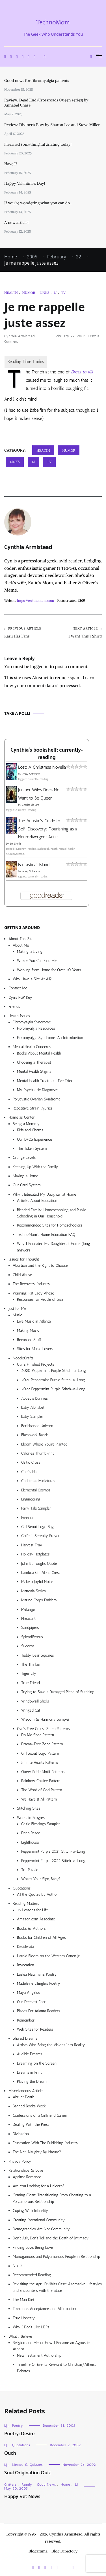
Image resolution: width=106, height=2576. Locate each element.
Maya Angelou (28, 1992)
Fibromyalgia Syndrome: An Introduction (50, 1037)
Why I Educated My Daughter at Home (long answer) (53, 1246)
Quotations (22, 1888)
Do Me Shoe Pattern (37, 1735)
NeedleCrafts (23, 1358)
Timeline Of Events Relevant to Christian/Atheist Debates (56, 2367)
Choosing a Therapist (34, 1062)
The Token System (32, 1148)
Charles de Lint (30, 805)
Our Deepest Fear (31, 2001)
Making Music (28, 1330)
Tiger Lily (28, 1673)
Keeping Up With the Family (35, 1166)
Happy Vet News (22, 2496)
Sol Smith (15, 843)
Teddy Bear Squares (37, 1655)
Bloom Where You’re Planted (44, 1444)
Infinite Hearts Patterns (40, 1762)
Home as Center (21, 1117)
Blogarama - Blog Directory (53, 2551)
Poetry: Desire (19, 2434)
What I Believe (20, 2336)
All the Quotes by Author (37, 1894)
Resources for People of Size (40, 1299)
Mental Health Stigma (34, 1071)
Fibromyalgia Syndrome (32, 1022)
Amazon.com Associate (36, 1919)
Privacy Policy (19, 2161)
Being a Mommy (26, 1123)
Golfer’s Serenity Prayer (40, 1535)
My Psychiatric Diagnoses (38, 1089)
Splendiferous (32, 1637)
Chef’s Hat (29, 1471)
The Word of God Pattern (41, 1790)
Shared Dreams (25, 2038)
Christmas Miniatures (38, 1480)
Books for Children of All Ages (41, 1937)
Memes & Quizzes (27, 2465)
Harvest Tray (31, 1545)
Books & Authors (31, 1928)
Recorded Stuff (29, 1339)
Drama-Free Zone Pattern (42, 1744)
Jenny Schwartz (31, 774)
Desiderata (25, 1946)
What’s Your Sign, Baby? (41, 1878)
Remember (25, 2020)
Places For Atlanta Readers (38, 2010)
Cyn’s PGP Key (20, 997)
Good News (46, 2484)
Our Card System (27, 1185)
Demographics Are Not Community (41, 2229)
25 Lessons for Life (32, 1910)
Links (44, 292)
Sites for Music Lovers (35, 1348)
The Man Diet (23, 2299)
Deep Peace (30, 1833)
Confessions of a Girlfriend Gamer (40, 2115)
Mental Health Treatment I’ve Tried (45, 1080)
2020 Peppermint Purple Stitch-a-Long (53, 1370)
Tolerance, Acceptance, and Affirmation (44, 2308)
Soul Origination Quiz (27, 2473)
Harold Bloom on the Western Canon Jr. (48, 1956)
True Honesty (24, 2318)
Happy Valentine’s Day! (24, 183)
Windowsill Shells (35, 1701)
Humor (28, 292)
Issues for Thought (23, 1259)
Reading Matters (26, 1903)
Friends (14, 1006)
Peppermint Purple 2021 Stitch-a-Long (53, 1851)
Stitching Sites (28, 1808)
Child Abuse (22, 1274)
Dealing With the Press (31, 2124)
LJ (55, 292)
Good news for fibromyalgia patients (36, 80)
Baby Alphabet (32, 1407)
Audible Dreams (29, 2054)
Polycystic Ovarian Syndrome (36, 1099)
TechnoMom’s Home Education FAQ (46, 1234)
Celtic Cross (30, 1462)
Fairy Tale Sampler (36, 1508)
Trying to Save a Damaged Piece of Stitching (57, 1691)
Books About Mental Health (39, 1053)
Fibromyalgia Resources (36, 1028)
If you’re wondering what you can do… (38, 202)
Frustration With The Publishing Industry (45, 2143)
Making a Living (30, 951)
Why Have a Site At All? (32, 979)
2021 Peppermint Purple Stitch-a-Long (53, 1380)
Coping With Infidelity (30, 2210)
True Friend (30, 1682)
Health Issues (19, 1015)
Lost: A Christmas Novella (42, 767)
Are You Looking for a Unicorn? (38, 2186)
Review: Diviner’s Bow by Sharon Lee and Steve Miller (52, 124)
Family (26, 2484)
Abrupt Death (23, 2097)
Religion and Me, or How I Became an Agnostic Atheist (51, 2345)
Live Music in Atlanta (34, 1321)
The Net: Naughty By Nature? (37, 2152)
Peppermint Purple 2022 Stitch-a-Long (53, 1860)
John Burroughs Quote (39, 1563)
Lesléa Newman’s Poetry (37, 1974)
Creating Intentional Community (39, 2220)
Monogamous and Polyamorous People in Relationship (56, 2256)
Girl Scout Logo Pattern (40, 1753)
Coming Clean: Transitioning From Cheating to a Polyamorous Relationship (52, 2198)
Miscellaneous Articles (26, 2090)
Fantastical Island (33, 864)
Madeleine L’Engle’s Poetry (38, 1983)
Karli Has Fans (28, 632)
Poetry (17, 2426)
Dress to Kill (82, 372)
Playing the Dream (32, 2081)
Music (17, 1315)
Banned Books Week (29, 2106)
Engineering (30, 1499)
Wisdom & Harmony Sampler (45, 1719)
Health (11, 292)
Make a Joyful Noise (37, 1581)
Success (27, 1646)
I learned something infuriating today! (38, 144)
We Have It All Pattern (39, 1799)
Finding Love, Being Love (33, 2247)
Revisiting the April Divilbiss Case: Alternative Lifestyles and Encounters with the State (57, 2287)
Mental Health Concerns (32, 1046)
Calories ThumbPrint (37, 1453)
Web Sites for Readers (35, 2029)
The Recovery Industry (31, 1283)
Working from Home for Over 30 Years (49, 970)
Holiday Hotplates (35, 1554)
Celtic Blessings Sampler (40, 1824)
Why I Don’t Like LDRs (31, 2327)
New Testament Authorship (39, 2355)
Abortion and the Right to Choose (40, 1265)
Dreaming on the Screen (37, 2063)
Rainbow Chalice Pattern (40, 1780)
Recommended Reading (32, 2275)
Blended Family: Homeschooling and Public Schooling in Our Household (51, 1213)
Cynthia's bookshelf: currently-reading (46, 754)
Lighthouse (30, 1842)
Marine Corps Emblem (39, 1600)
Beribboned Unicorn (37, 1425)
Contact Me (17, 988)
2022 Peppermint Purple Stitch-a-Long (53, 1389)
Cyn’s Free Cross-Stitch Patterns (43, 1728)
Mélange (28, 1609)
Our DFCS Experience (34, 1139)
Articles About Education (37, 1200)
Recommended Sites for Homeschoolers (49, 1225)
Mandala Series (33, 1591)
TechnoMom (53, 22)
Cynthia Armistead (19, 336)
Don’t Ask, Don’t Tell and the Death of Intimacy (50, 2238)
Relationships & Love (25, 2170)
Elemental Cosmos (36, 1490)
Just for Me (17, 1308)
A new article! (16, 222)
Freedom (28, 1517)
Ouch (10, 2453)
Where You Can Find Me (37, 960)
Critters (10, 2484)
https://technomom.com (35, 600)
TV (63, 292)
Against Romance (27, 2177)
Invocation (25, 1965)
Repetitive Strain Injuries (33, 1108)
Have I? (10, 163)
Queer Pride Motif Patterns (42, 1771)
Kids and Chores (30, 1130)
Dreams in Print (29, 2072)
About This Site (20, 938)
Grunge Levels (24, 1157)
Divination (21, 2133)
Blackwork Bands (34, 1434)
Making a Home (25, 1176)
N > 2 (17, 2265)
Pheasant (28, 1618)
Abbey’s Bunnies (34, 1398)
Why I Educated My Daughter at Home (44, 1194)
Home (65, 2484)
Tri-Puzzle (29, 1869)
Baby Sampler (32, 1416)
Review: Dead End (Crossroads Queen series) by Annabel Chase (46, 102)
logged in (39, 666)
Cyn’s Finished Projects (35, 1364)
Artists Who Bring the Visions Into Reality (51, 2044)
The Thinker (30, 1664)
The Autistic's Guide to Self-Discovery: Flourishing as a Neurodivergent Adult (47, 829)
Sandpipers (30, 1627)
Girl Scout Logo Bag (37, 1526)
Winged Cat (30, 1710)
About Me (21, 945)
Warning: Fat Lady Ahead (33, 1293)
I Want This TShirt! (77, 632)
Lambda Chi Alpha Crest (40, 1572)
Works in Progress (31, 1817)
